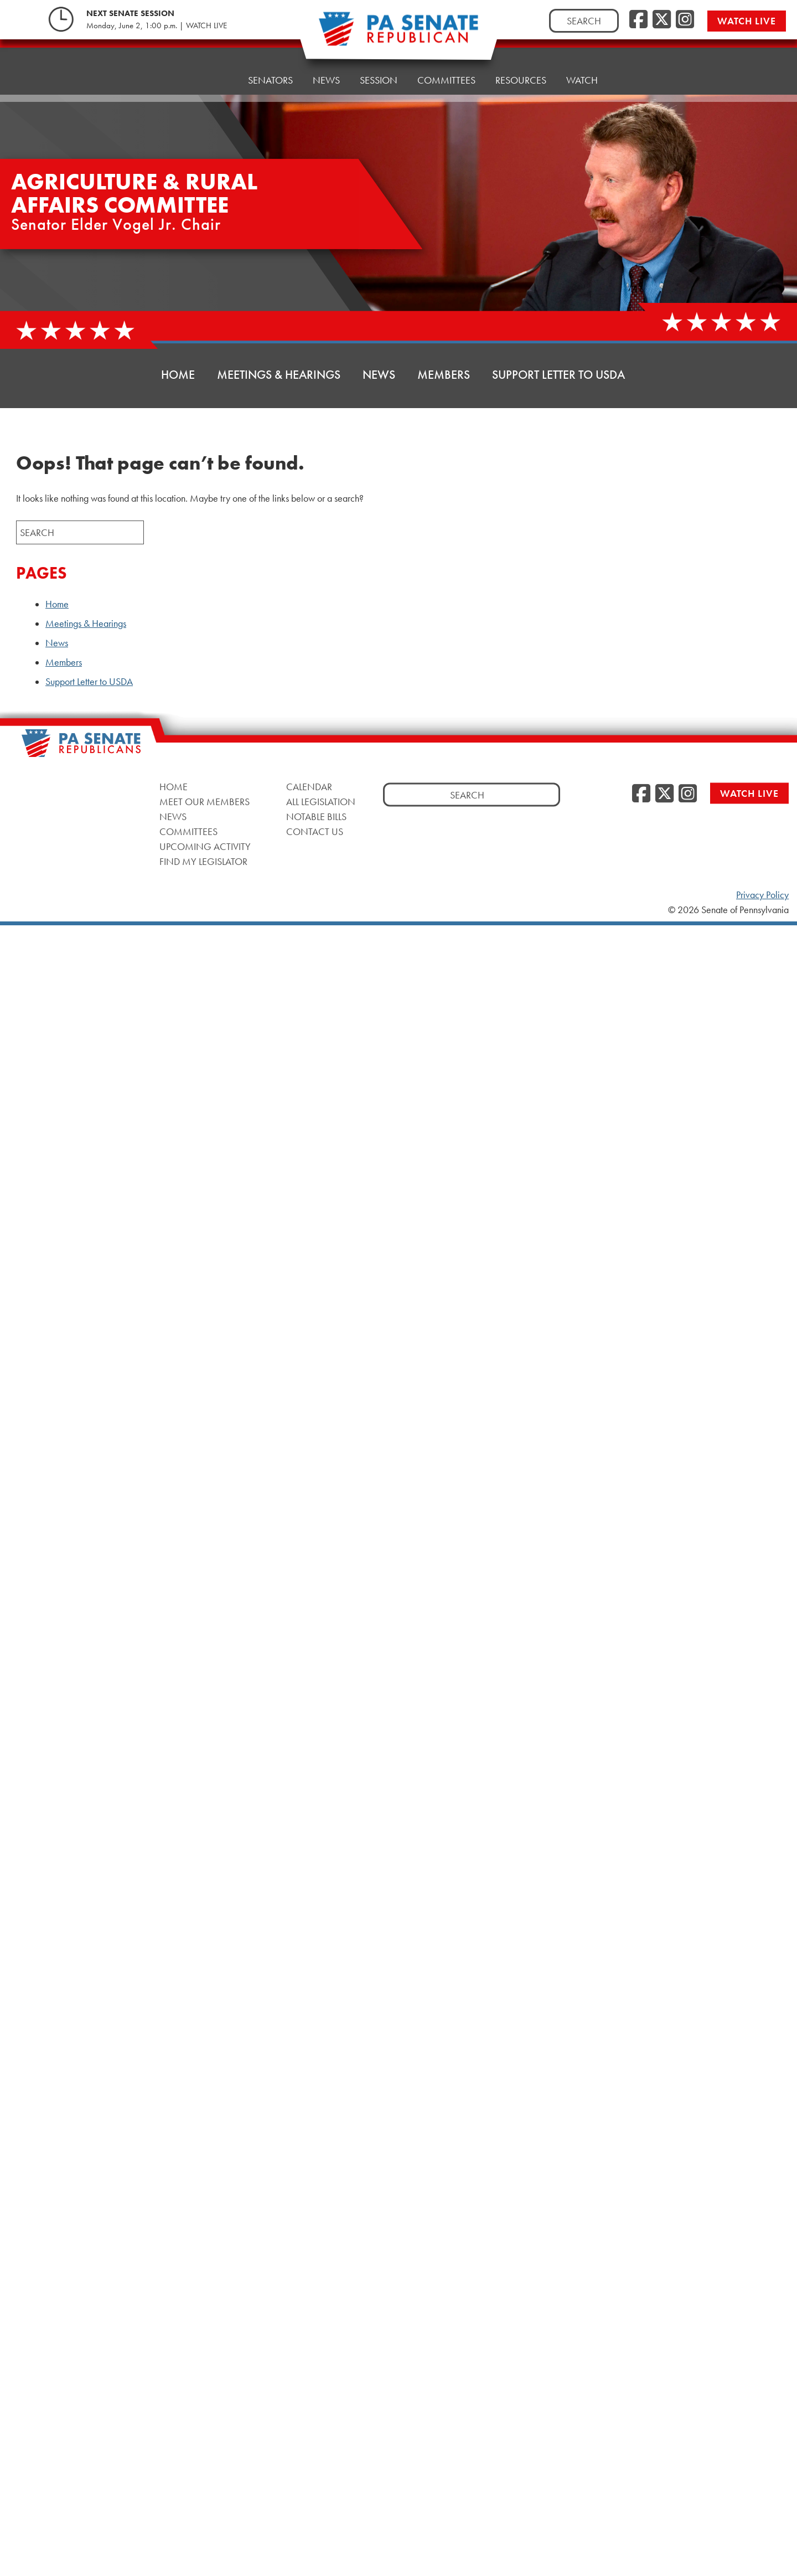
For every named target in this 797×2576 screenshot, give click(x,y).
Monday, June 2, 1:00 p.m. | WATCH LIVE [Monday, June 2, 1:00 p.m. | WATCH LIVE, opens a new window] (156, 25)
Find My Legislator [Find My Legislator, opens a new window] (203, 861)
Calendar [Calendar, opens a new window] (309, 786)
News (326, 67)
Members (443, 375)
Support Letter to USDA (558, 375)
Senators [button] (270, 70)
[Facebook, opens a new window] (638, 20)
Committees (446, 62)
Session (378, 65)
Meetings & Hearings (278, 375)
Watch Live (746, 20)
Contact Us (314, 831)
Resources (520, 59)
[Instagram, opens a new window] (685, 20)
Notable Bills (316, 816)
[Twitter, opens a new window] (662, 20)
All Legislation (320, 801)
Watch (582, 56)
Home (214, 73)
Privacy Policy (762, 895)
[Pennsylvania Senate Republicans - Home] (398, 34)
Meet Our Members (204, 801)
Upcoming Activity (205, 846)
